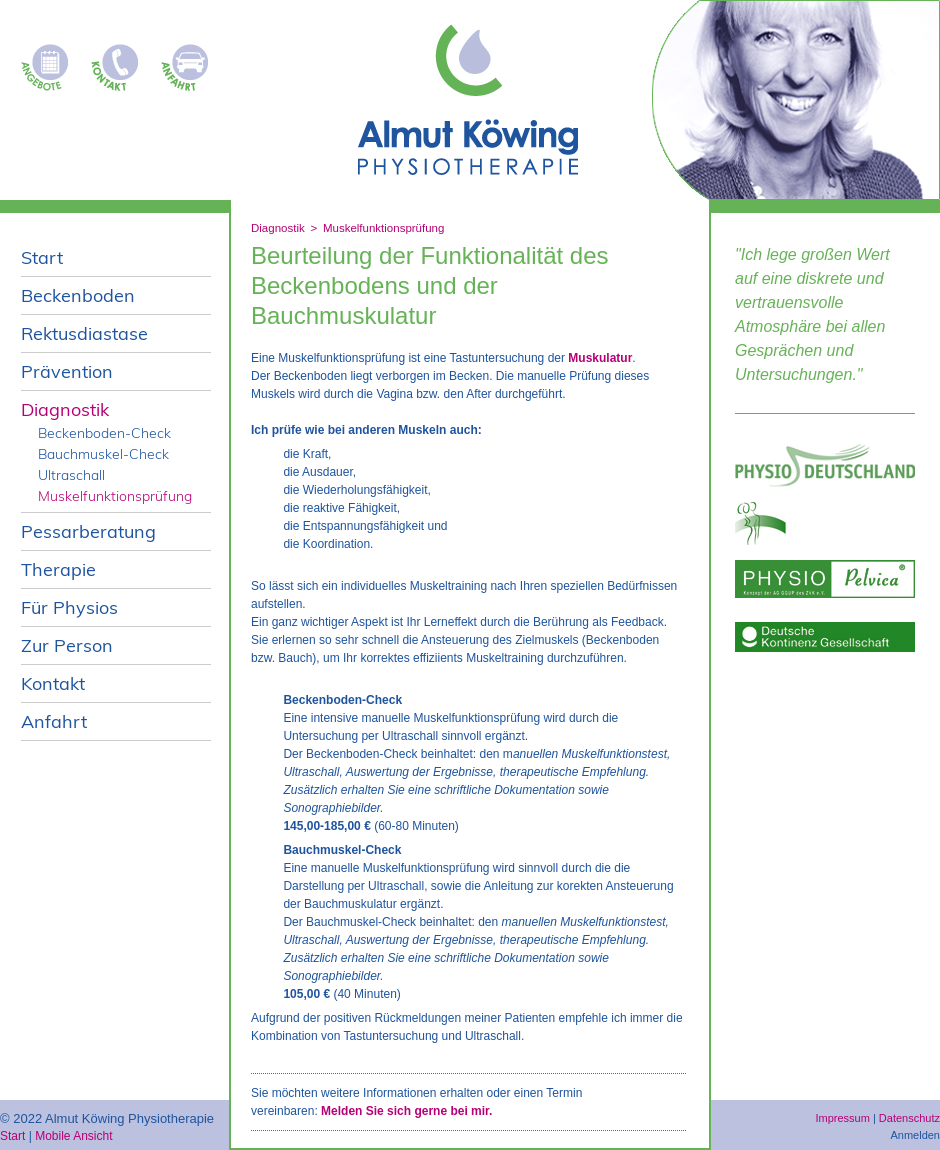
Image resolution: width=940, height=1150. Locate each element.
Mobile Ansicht (73, 1136)
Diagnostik (278, 228)
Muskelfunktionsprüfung (383, 228)
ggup (825, 523)
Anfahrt (190, 62)
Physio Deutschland (825, 465)
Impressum (842, 1118)
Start (12, 1136)
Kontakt (120, 62)
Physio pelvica (825, 579)
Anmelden (915, 1135)
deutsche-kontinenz (825, 637)
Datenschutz (909, 1118)
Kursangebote (50, 62)
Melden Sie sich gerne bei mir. (406, 1111)
